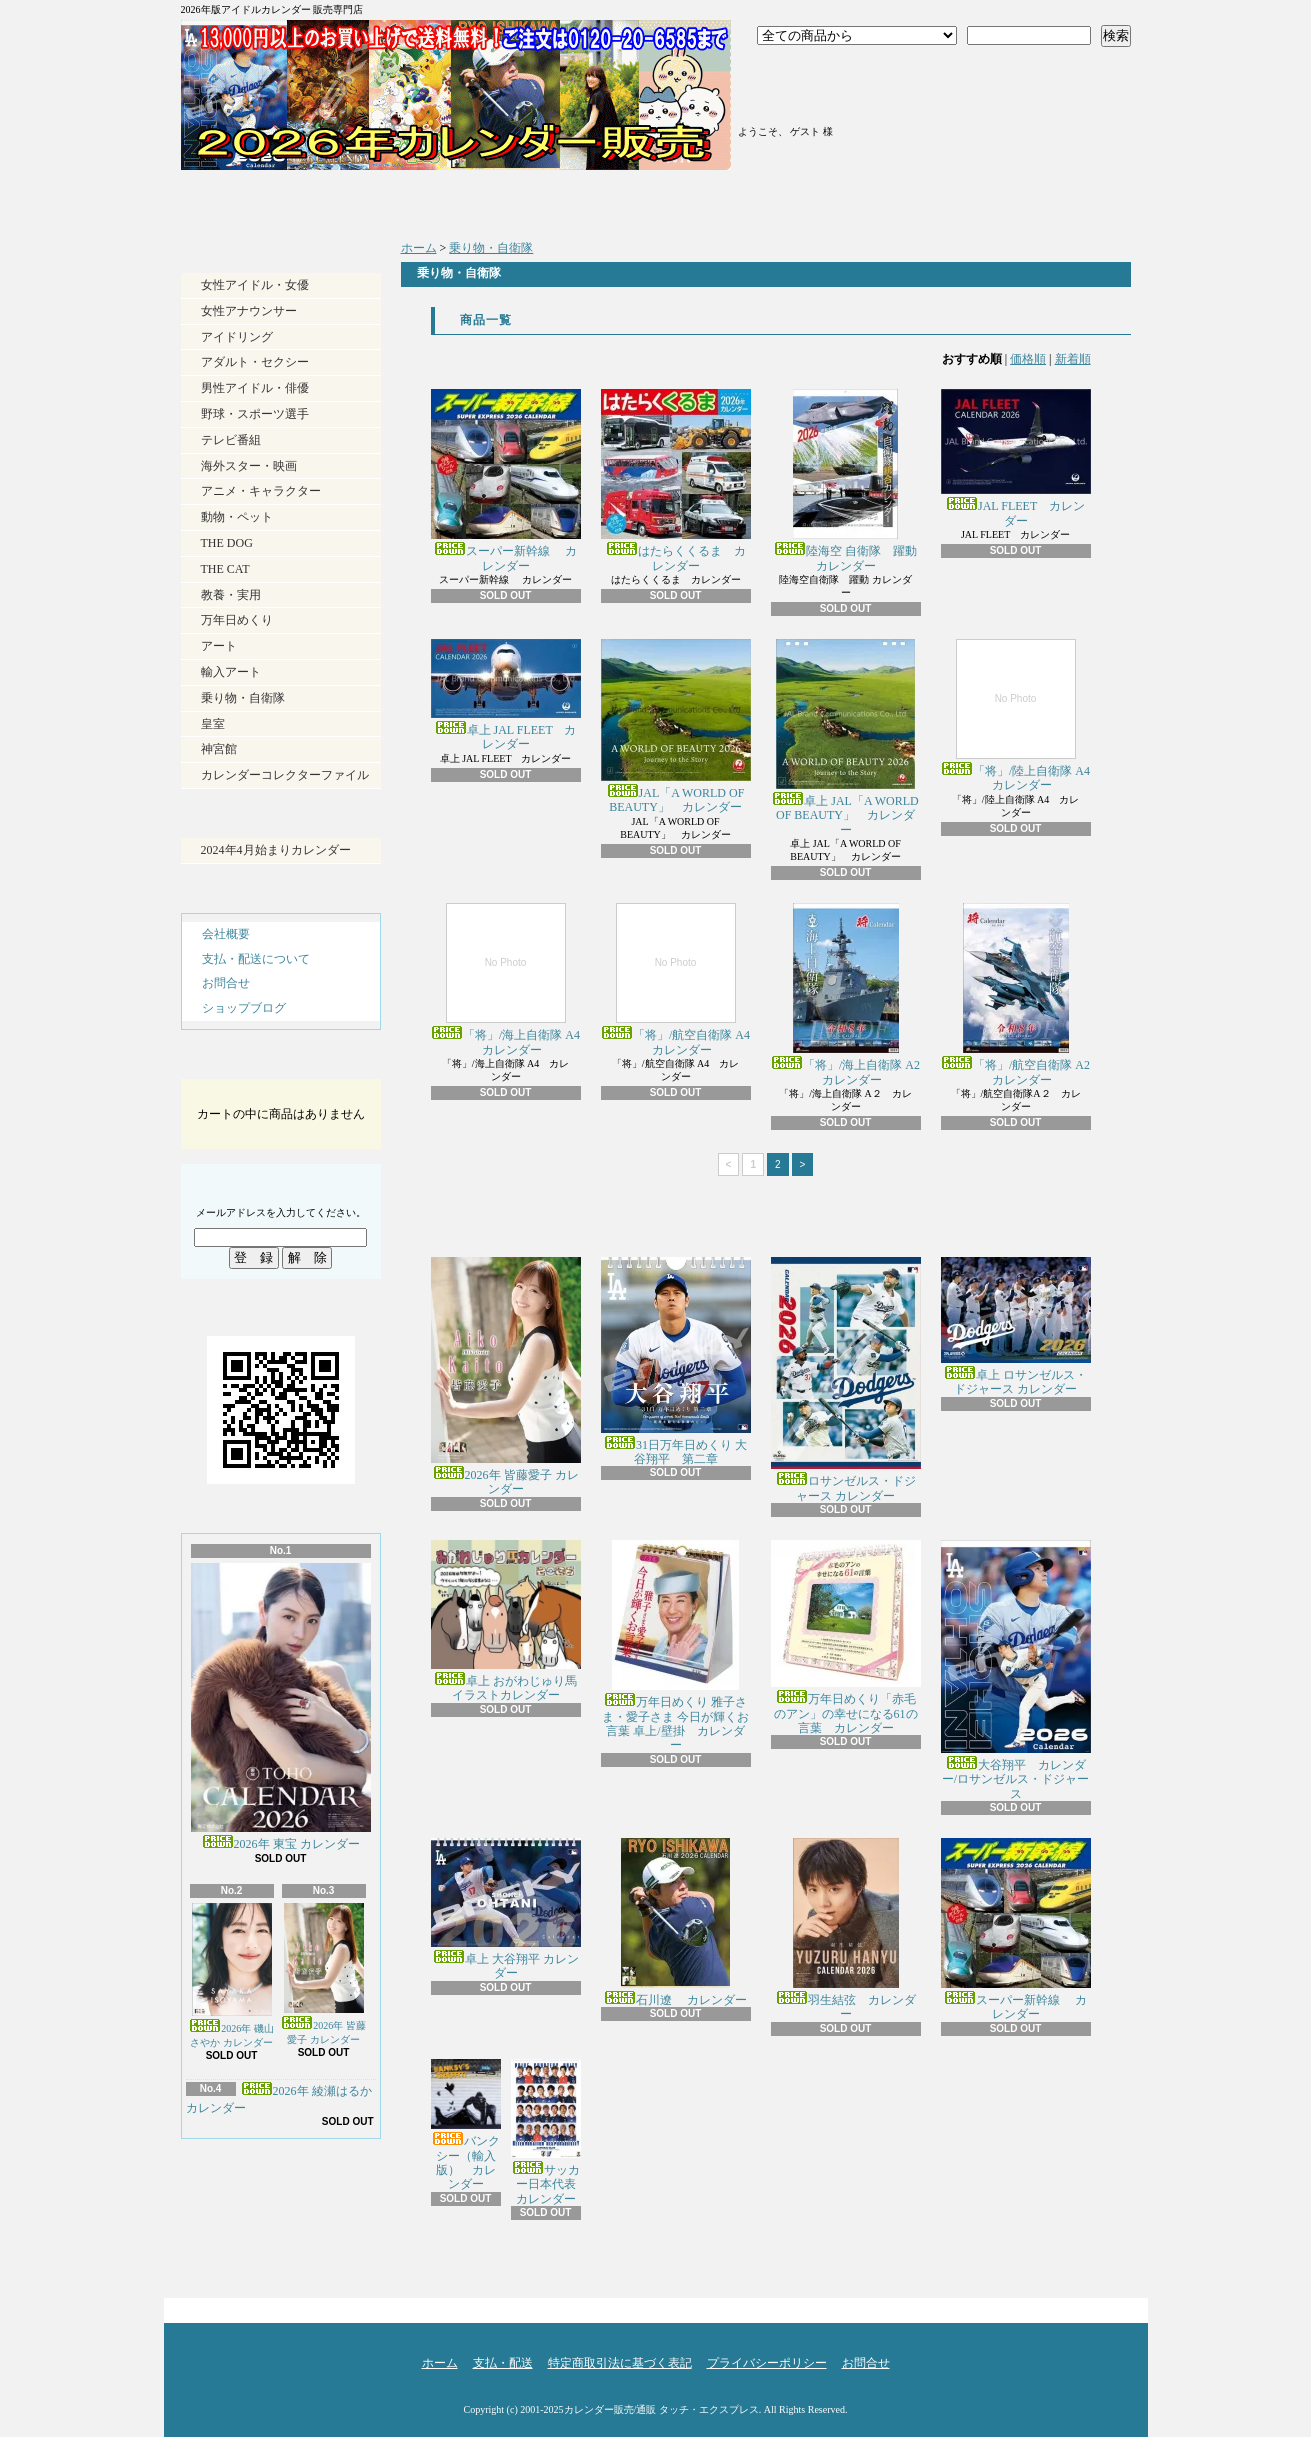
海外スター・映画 (249, 466)
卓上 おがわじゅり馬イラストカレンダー (506, 1621)
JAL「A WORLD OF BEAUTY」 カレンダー (676, 726)
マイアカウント (810, 98)
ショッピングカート (1013, 92)
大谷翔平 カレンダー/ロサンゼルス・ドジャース (1016, 1670)
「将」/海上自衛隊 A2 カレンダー (845, 994)
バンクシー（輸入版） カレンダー (466, 2125)
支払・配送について (536, 199)
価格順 (1028, 359)
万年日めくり (237, 620)
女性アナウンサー (249, 311)
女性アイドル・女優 (255, 285)
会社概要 (226, 934)
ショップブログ (773, 199)
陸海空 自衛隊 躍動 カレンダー (845, 480)
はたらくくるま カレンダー (676, 480)
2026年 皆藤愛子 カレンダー (323, 1974)
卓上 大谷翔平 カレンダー (506, 1909)
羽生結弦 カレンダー (846, 1929)
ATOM (314, 2240)
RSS (244, 2240)
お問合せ (1010, 199)
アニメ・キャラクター (261, 491)
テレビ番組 (231, 440)
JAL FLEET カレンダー (1016, 458)
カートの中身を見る (281, 1062)
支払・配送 (503, 2363)
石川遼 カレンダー (675, 1922)
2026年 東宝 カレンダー (281, 1707)
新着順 (1073, 359)
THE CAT (225, 569)
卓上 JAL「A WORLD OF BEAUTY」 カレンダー (845, 738)
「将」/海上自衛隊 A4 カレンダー (505, 979)
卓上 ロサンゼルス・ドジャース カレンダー (1016, 1326)
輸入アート (231, 672)
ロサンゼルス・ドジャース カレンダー (846, 1380)
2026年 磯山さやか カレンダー (231, 1975)
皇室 (213, 724)
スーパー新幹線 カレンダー (506, 480)
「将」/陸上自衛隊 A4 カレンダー (1015, 715)
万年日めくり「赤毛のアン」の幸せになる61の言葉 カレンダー (846, 1637)
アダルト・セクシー (255, 362)
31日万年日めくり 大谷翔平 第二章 (676, 1361)
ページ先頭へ (1096, 2305)
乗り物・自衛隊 (243, 698)
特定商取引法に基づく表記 (620, 2363)
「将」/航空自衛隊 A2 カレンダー (1015, 994)
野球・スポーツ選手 (255, 414)
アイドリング (237, 337)
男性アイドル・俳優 (255, 388)
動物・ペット (237, 517)
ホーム (299, 199)
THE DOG (227, 543)
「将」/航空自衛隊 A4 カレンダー (675, 979)
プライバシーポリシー (767, 2363)
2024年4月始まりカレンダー (276, 850)
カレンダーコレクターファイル (285, 775)
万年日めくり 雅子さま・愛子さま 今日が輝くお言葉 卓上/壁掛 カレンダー (675, 1646)
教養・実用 (231, 595)
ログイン (810, 73)
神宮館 (219, 749)
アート (219, 646)
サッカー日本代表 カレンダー (549, 2132)
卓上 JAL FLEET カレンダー (506, 695)
